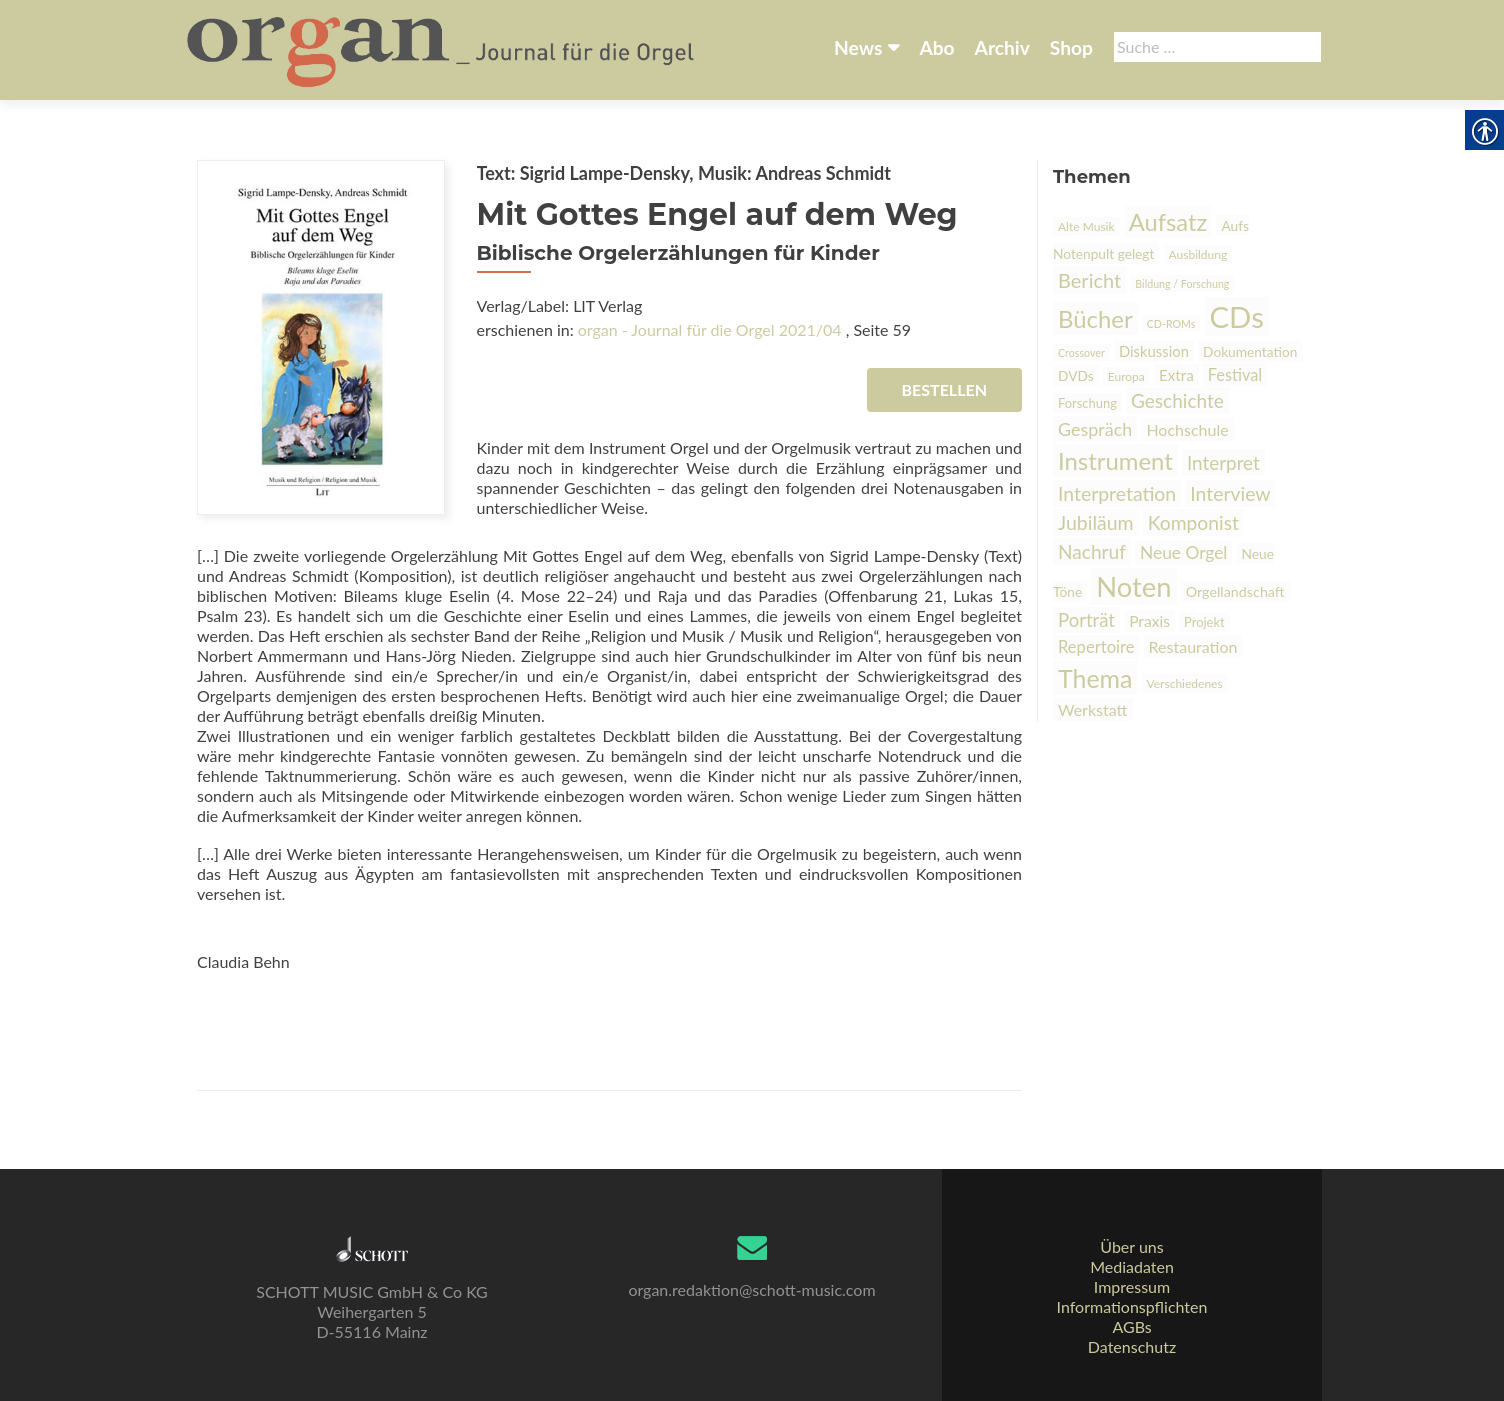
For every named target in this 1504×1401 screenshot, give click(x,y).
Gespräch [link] (1095, 429)
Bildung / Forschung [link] (1182, 283)
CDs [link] (1237, 316)
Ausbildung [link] (1198, 254)
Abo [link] (936, 47)
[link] (442, 48)
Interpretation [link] (1117, 493)
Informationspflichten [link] (1132, 1306)
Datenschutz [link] (1132, 1346)
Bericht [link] (1089, 280)
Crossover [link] (1081, 352)
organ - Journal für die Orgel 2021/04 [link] (710, 329)
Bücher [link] (1095, 318)
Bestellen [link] (944, 389)
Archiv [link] (1002, 47)
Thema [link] (1095, 678)
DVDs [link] (1076, 375)
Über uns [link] (1131, 1246)
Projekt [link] (1204, 622)
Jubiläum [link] (1096, 522)
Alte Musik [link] (1086, 226)
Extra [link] (1176, 375)
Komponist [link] (1193, 522)
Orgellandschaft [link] (1235, 591)
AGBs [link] (1131, 1326)
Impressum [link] (1132, 1286)
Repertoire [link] (1096, 647)
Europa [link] (1126, 376)
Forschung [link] (1087, 403)
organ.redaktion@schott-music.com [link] (751, 1289)
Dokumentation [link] (1250, 351)
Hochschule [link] (1187, 429)
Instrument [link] (1115, 460)
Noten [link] (1133, 586)
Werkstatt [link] (1093, 709)
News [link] (858, 47)
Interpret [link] (1223, 462)
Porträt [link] (1086, 620)
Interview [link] (1230, 493)
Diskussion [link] (1154, 351)
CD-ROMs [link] (1171, 323)
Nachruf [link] (1092, 551)
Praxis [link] (1149, 621)
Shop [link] (1071, 47)
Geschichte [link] (1177, 400)
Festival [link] (1235, 374)
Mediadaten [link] (1132, 1266)
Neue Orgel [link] (1183, 552)
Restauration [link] (1193, 646)
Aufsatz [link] (1168, 222)
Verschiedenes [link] (1185, 683)
